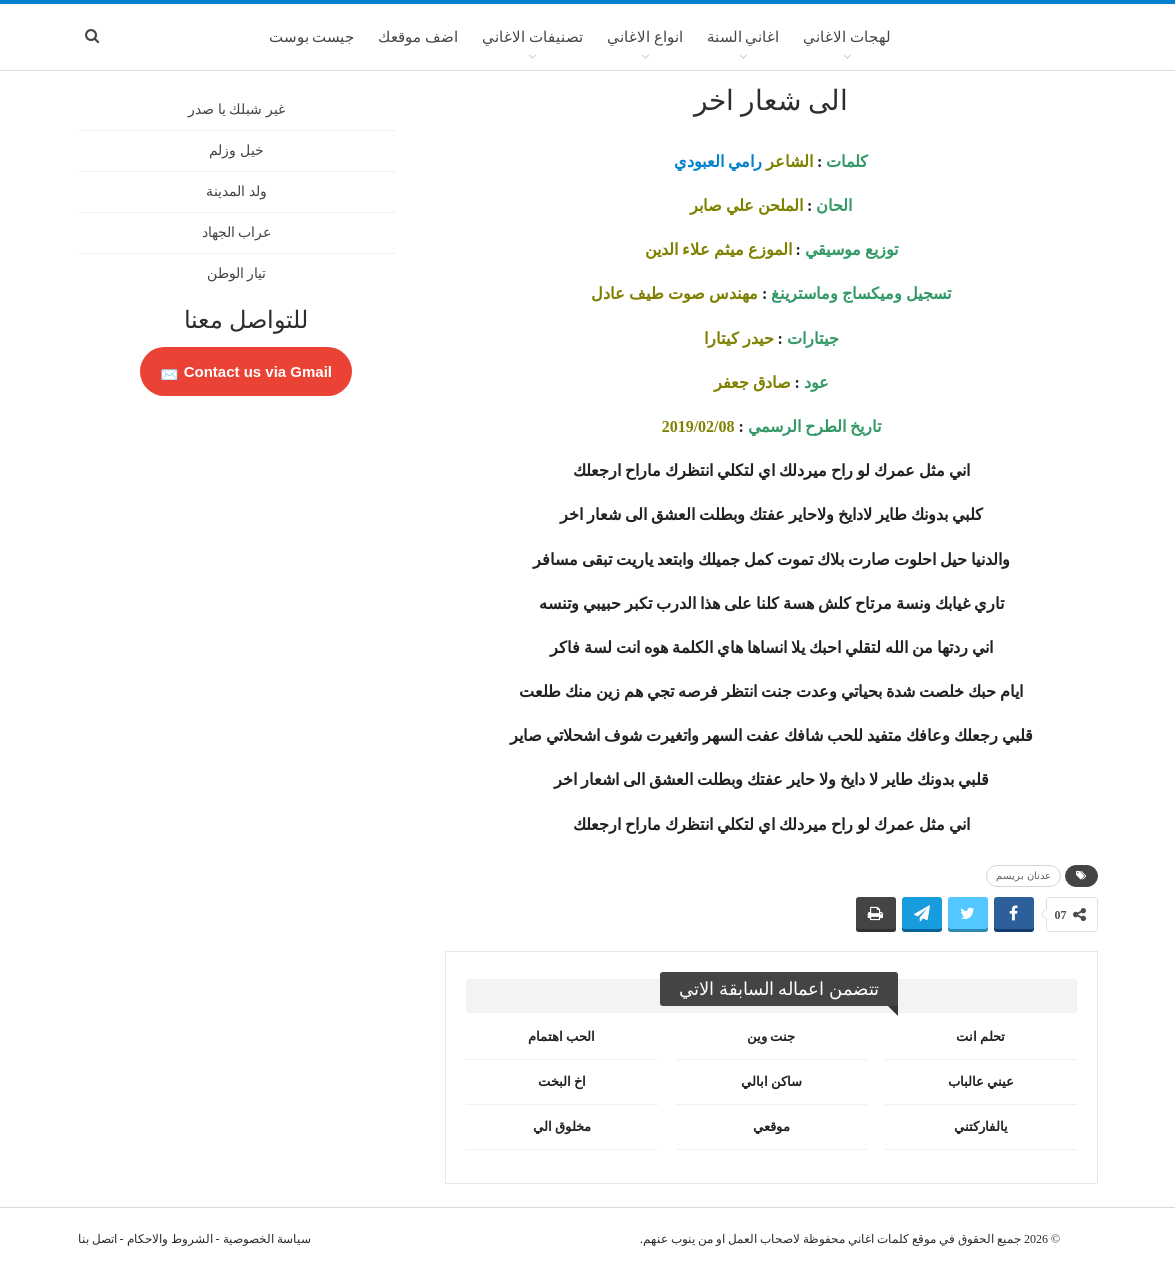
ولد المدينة (236, 191)
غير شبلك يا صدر (236, 109)
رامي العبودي (718, 161)
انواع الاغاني (645, 37)
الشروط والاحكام (170, 1239)
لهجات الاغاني (847, 37)
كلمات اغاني (878, 1239)
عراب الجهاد (237, 232)
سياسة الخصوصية (267, 1239)
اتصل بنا (97, 1239)
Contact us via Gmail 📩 (246, 371)
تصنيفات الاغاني (532, 37)
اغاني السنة (743, 37)
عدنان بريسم (1023, 875)
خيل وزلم (236, 150)
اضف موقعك (418, 37)
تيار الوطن (237, 273)
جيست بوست (312, 37)
